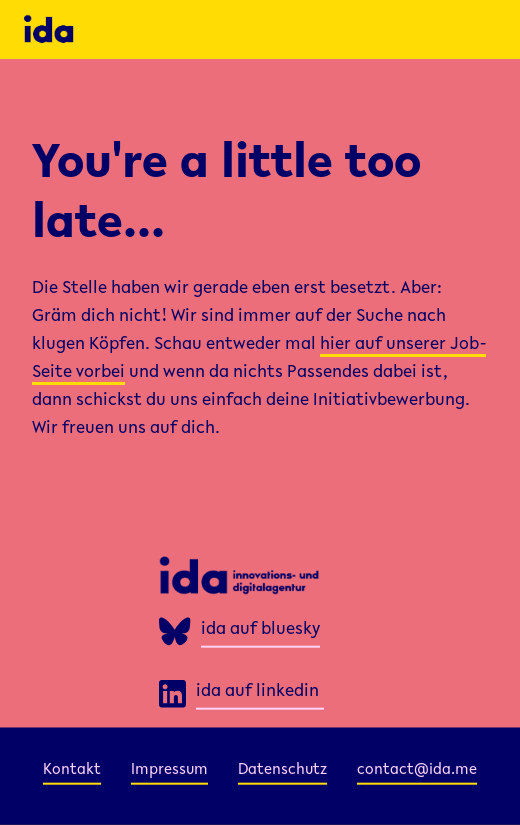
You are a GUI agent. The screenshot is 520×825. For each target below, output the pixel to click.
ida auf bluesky (260, 630)
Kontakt (72, 769)
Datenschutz (282, 769)
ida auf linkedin (257, 692)
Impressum (169, 769)
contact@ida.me (417, 769)
